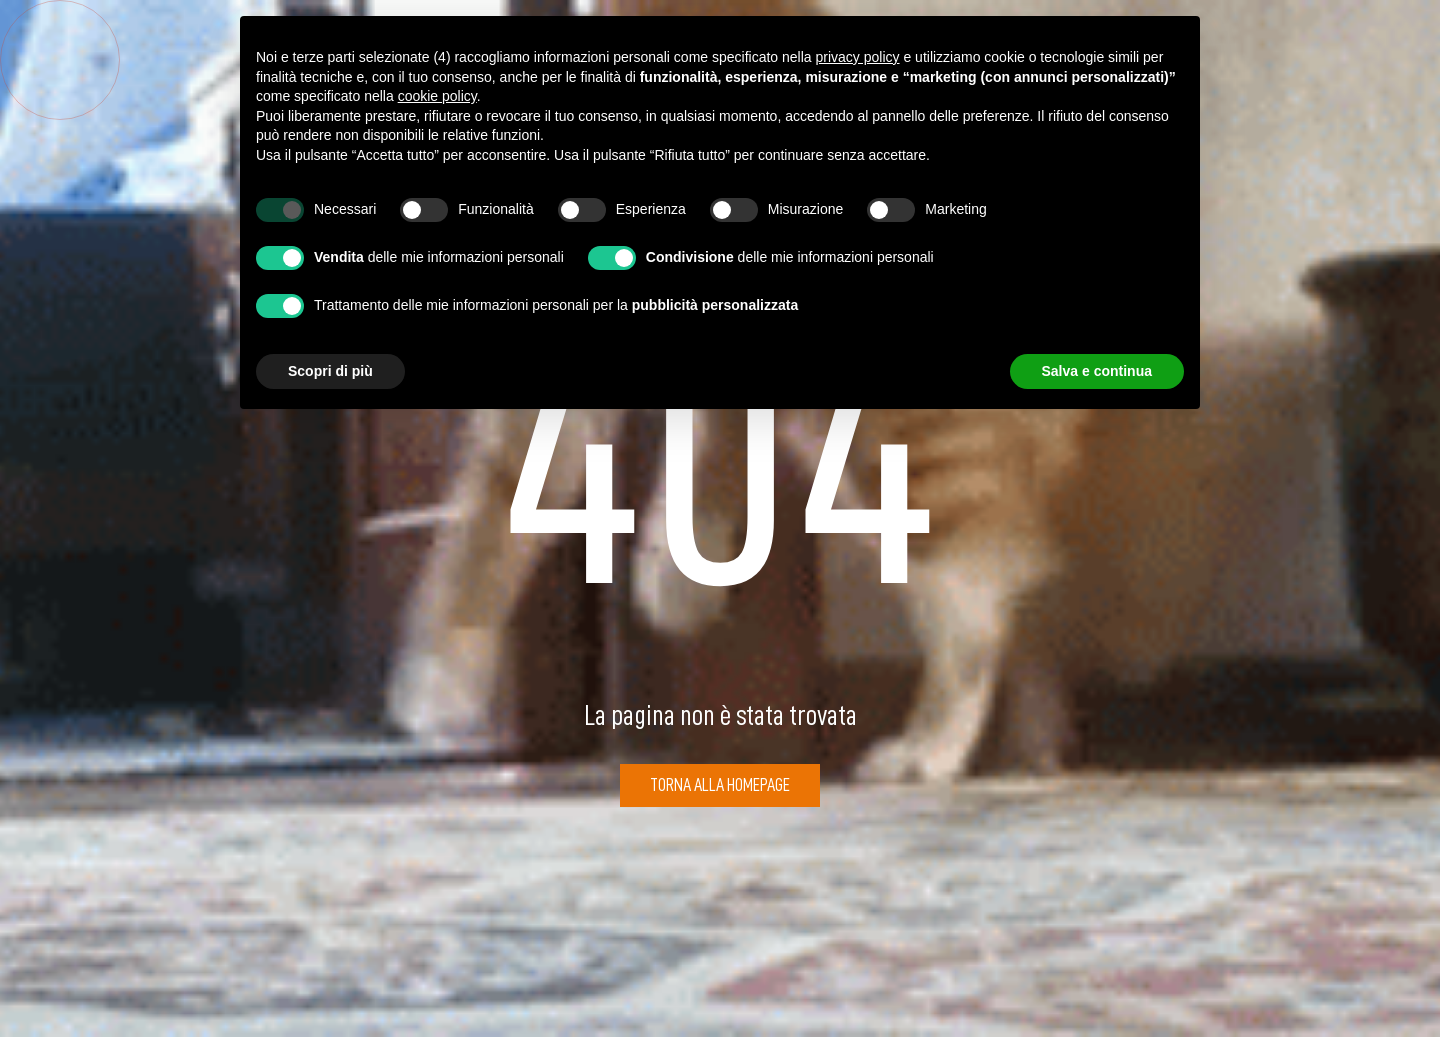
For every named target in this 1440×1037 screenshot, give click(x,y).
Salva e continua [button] (1097, 371)
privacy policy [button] (858, 57)
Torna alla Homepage (720, 785)
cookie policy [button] (437, 96)
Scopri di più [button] (330, 371)
